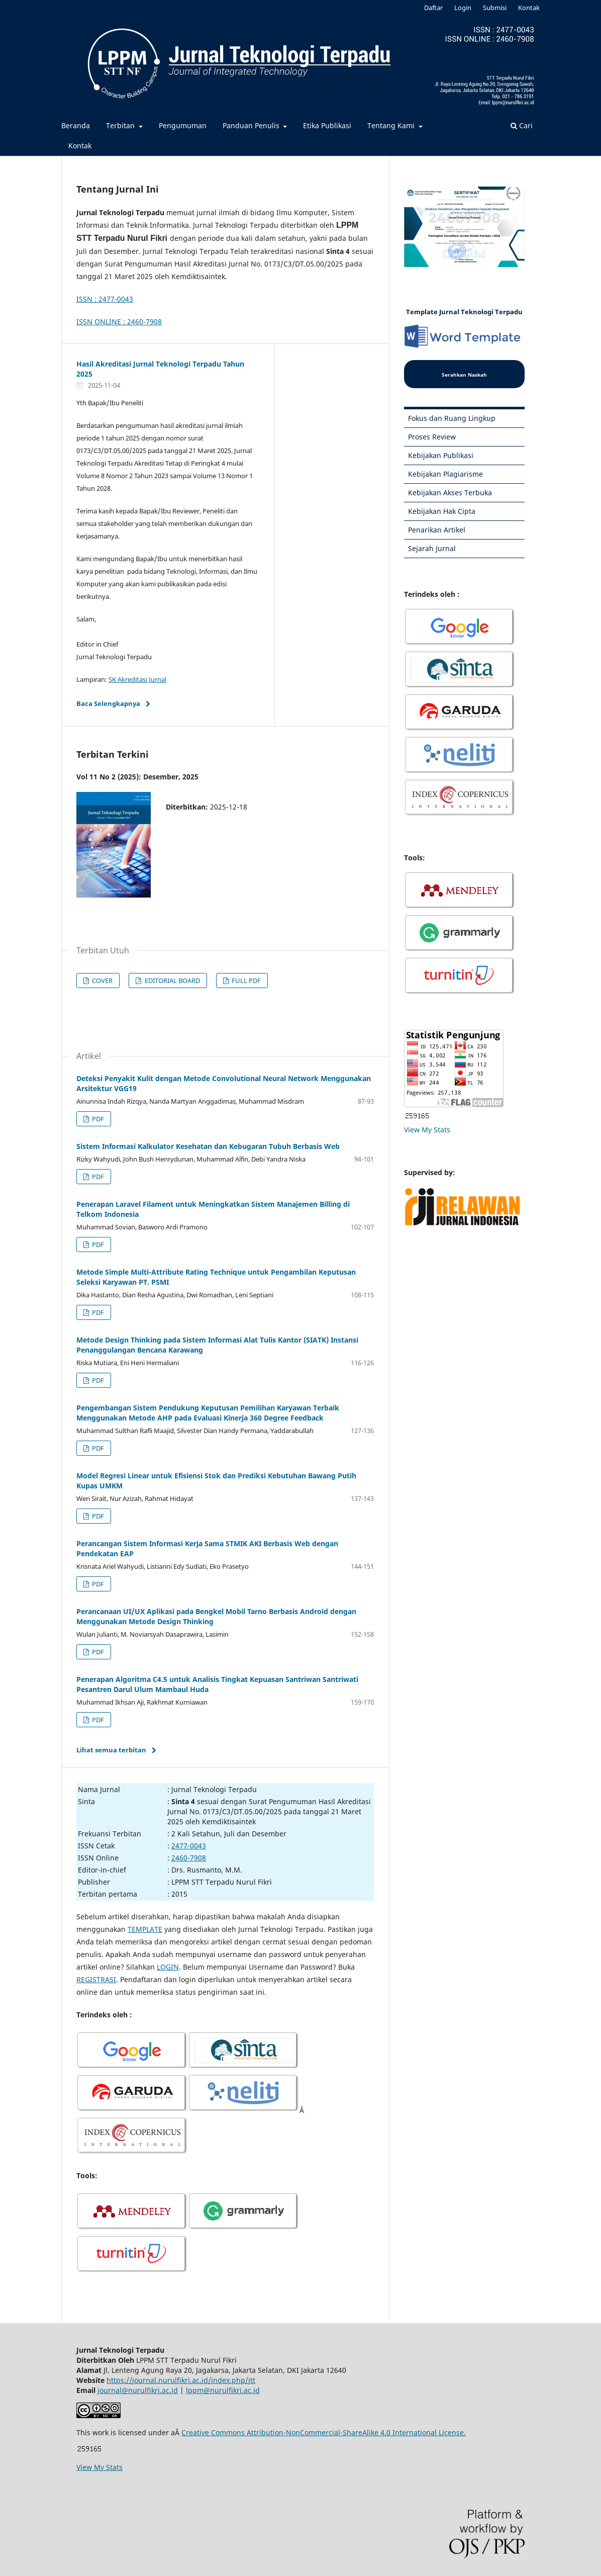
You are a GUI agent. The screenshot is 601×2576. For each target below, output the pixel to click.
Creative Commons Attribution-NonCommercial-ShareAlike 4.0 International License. (323, 2432)
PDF (97, 1118)
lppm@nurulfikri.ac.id (223, 2390)
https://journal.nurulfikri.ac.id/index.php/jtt (181, 2380)
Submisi (495, 7)
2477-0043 (188, 1845)
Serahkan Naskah (464, 374)
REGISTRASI (96, 1979)
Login (462, 7)
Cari (522, 125)
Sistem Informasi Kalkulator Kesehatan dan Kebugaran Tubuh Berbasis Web (208, 1146)
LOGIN (168, 1967)
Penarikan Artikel (436, 530)
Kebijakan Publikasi (440, 455)
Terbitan (121, 125)
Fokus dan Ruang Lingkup (451, 418)
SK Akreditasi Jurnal (137, 679)
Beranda (75, 125)
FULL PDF (245, 980)
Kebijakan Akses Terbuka (450, 492)
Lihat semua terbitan (111, 1749)
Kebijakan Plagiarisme (445, 474)
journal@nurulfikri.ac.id (137, 2390)
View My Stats (427, 1129)
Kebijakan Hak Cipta (441, 511)
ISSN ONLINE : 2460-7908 (119, 321)
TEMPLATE (145, 1929)
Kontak (79, 145)
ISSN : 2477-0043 (104, 299)
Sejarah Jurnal (432, 548)
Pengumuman (183, 125)
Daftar (433, 7)
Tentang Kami (392, 125)
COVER (101, 980)
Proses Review (432, 436)
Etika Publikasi (327, 125)
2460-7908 (188, 1857)
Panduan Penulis (252, 125)
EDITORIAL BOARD (171, 980)
